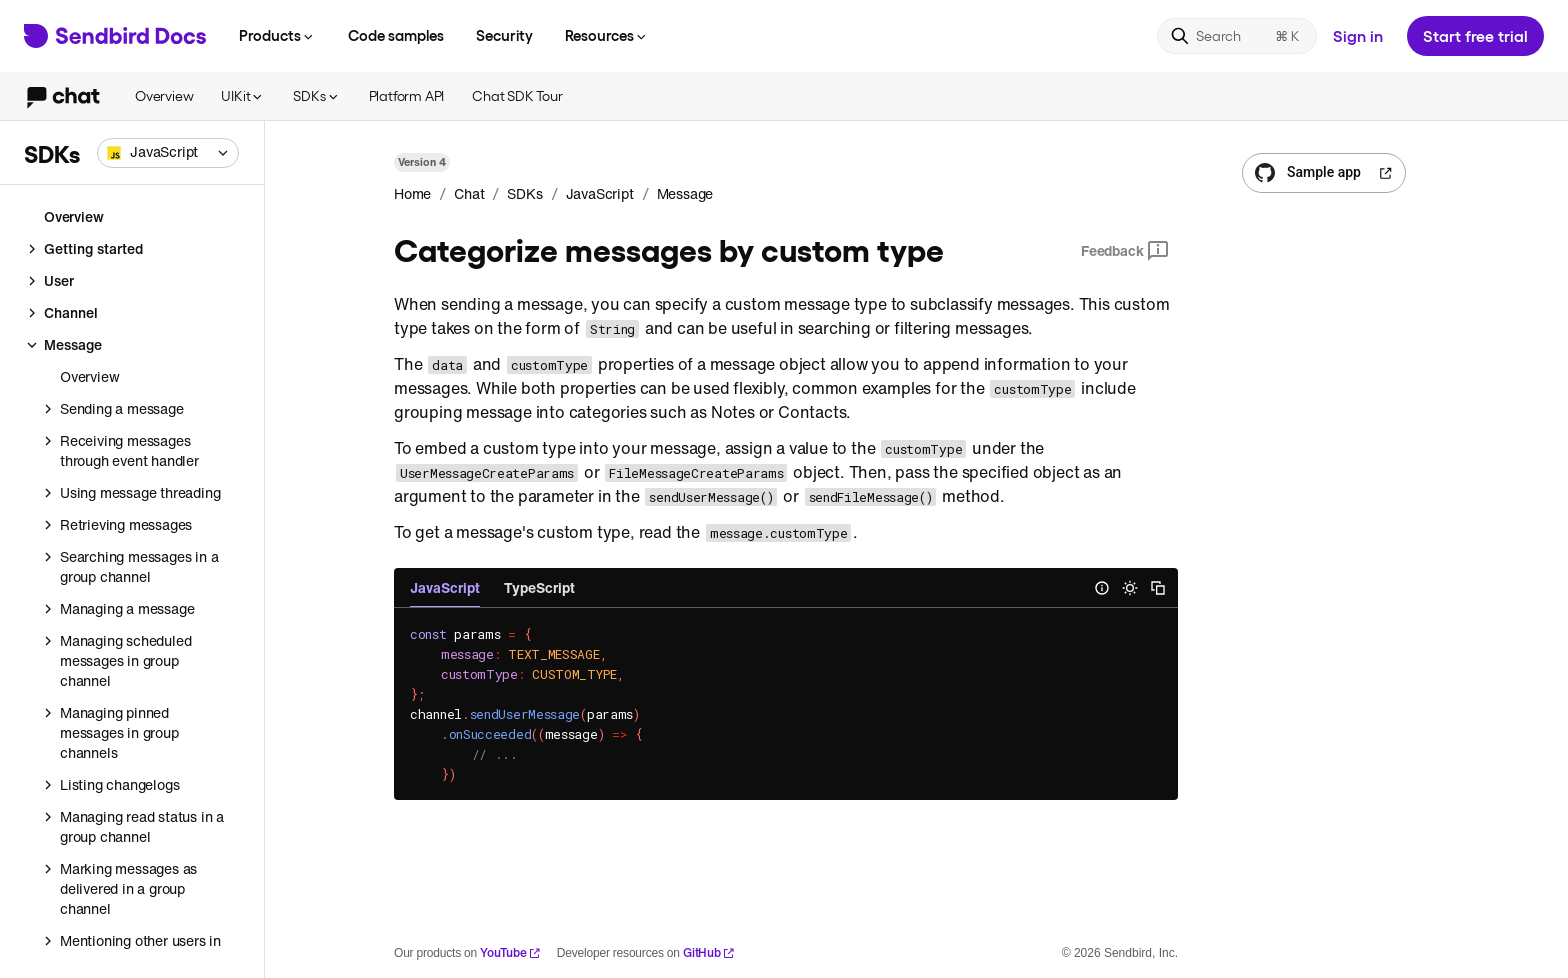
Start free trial (1475, 35)
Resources (607, 35)
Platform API (407, 95)
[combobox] (168, 153)
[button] (168, 153)
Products (277, 35)
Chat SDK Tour (517, 95)
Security (504, 35)
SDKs (316, 95)
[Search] (1237, 36)
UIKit (243, 95)
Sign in (1358, 35)
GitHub (709, 952)
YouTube (510, 952)
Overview (164, 95)
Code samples (396, 35)
